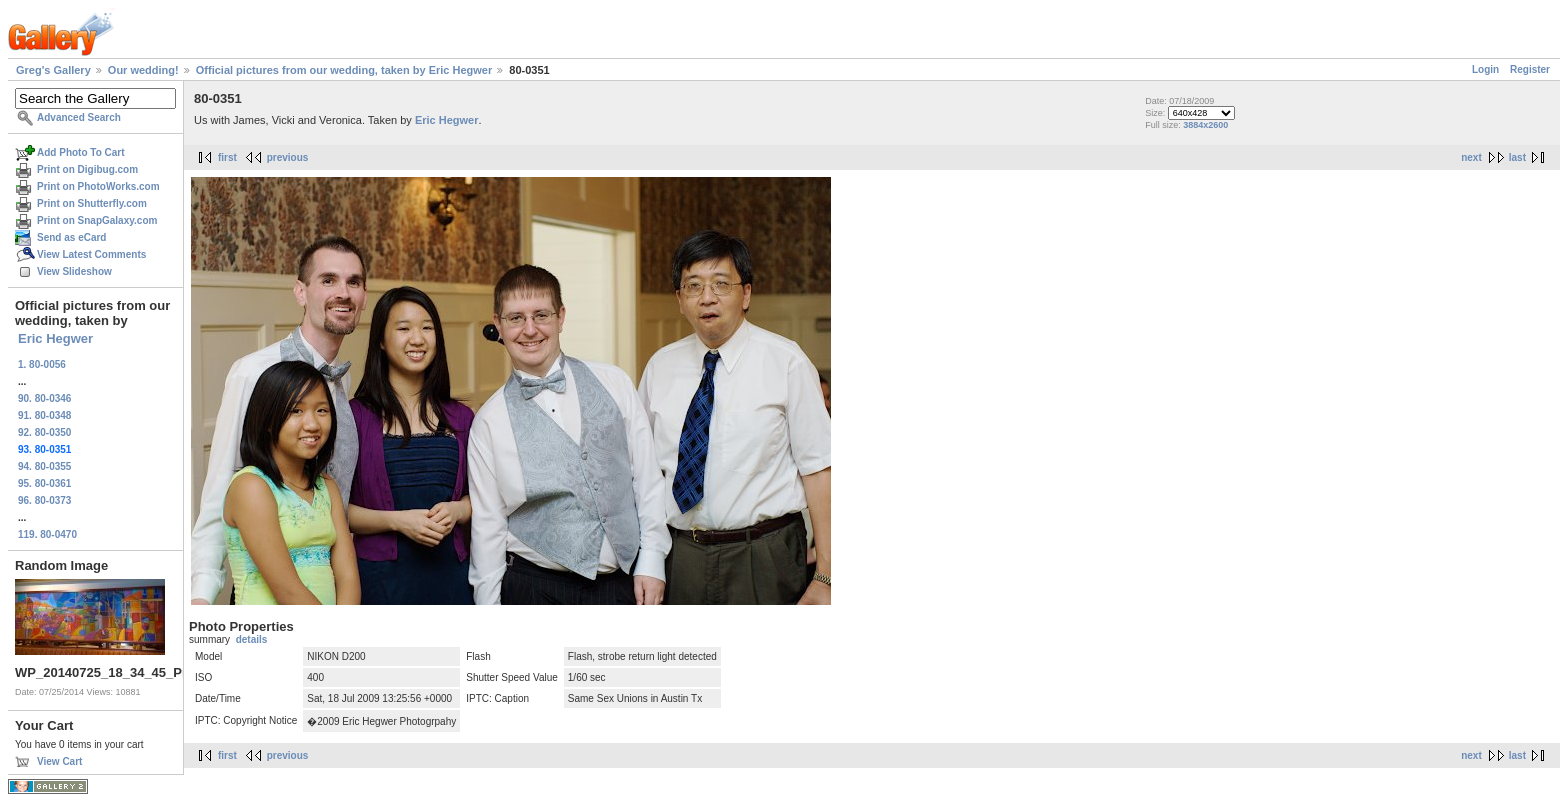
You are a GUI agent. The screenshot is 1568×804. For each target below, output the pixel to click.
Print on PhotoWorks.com (98, 186)
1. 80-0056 (42, 364)
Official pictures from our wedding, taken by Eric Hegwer (344, 70)
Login (1485, 69)
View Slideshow (74, 271)
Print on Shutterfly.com (92, 203)
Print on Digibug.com (87, 169)
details (252, 639)
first (227, 157)
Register (1530, 69)
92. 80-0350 (44, 432)
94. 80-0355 (44, 466)
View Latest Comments (91, 254)
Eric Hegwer (55, 338)
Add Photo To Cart (81, 152)
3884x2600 (1205, 125)
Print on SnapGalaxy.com (97, 220)
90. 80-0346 (44, 398)
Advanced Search (79, 117)
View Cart (59, 761)
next (1471, 157)
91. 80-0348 (44, 415)
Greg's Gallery (53, 70)
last (1517, 157)
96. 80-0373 (44, 500)
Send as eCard (71, 237)
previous (288, 157)
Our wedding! (143, 70)
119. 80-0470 (47, 534)
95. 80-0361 (44, 483)
